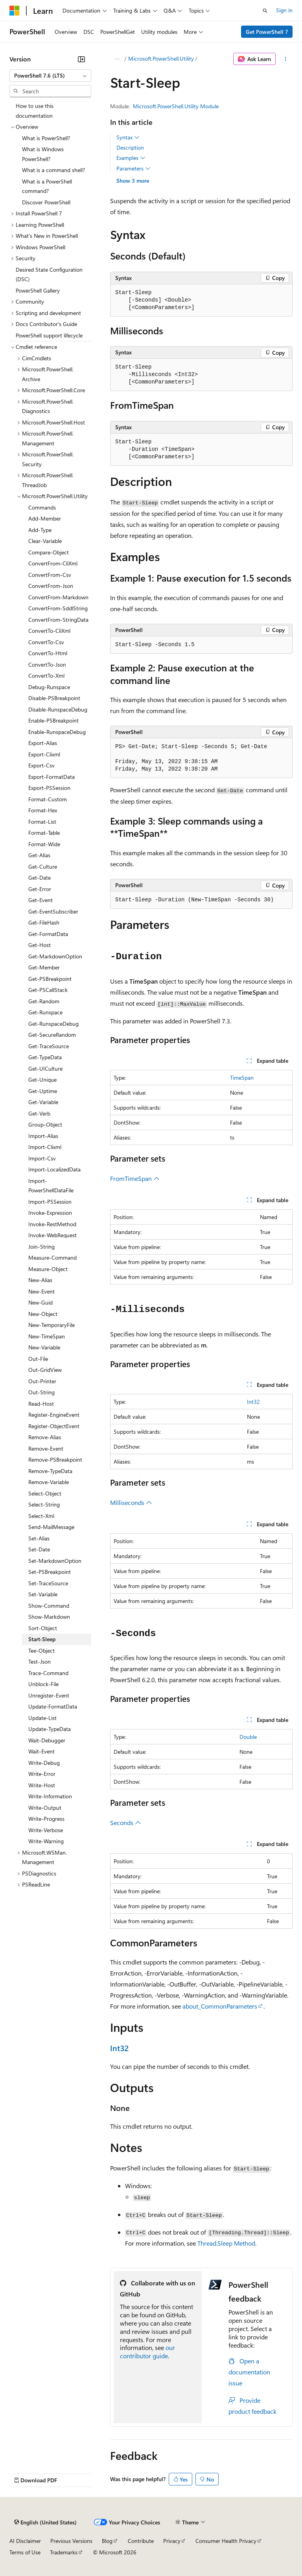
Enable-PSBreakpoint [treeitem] (53, 720)
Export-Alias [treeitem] (42, 743)
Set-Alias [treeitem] (39, 1538)
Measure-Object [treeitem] (48, 1269)
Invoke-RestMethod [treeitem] (52, 1224)
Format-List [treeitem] (42, 821)
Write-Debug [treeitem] (44, 1762)
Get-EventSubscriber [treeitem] (53, 911)
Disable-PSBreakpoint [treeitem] (54, 698)
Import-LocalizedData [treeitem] (54, 1169)
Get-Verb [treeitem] (39, 1113)
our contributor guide (147, 2351)
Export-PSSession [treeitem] (49, 787)
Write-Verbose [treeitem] (45, 1830)
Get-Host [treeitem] (39, 945)
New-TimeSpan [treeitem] (46, 1336)
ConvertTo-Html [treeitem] (47, 653)
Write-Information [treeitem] (50, 1796)
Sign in (284, 10)
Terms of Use (25, 2552)
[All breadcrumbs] (117, 59)
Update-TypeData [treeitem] (49, 1729)
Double (248, 1736)
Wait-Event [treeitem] (41, 1751)
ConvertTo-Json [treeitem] (47, 664)
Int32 (253, 1401)
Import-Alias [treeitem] (43, 1136)
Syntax (128, 137)
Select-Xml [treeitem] (41, 1516)
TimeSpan (242, 1077)
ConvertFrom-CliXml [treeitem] (52, 563)
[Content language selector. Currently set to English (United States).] (45, 2522)
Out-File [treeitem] (38, 1358)
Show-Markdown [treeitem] (49, 1616)
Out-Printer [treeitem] (42, 1381)
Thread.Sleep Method (226, 2243)
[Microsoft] (14, 11)
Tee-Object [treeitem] (41, 1650)
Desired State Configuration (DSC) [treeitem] (49, 274)
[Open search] (265, 11)
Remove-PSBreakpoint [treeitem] (55, 1459)
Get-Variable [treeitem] (43, 1102)
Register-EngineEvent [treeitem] (53, 1414)
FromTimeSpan (135, 1178)
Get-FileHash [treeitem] (43, 922)
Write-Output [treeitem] (44, 1807)
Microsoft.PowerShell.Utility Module (176, 106)
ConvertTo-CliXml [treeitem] (49, 630)
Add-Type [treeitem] (40, 530)
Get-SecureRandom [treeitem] (52, 1034)
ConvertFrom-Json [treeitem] (50, 585)
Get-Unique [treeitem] (42, 1079)
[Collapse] (81, 59)
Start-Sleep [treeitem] (41, 1639)
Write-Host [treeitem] (41, 1785)
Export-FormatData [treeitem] (51, 776)
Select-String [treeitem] (44, 1504)
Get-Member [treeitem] (44, 967)
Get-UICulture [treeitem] (45, 1068)
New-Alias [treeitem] (40, 1280)
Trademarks (63, 2552)
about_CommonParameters (219, 2006)
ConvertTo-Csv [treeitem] (46, 642)
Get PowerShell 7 (267, 31)
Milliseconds (131, 1502)
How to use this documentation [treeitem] (34, 110)
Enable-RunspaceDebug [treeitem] (57, 732)
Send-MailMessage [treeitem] (51, 1527)
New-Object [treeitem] (42, 1314)
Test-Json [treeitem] (39, 1661)
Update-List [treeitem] (42, 1718)
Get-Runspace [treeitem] (45, 1012)
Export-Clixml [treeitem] (44, 754)
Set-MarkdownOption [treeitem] (54, 1560)
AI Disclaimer (25, 2540)
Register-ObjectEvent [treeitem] (53, 1426)
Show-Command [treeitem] (48, 1605)
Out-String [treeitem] (41, 1392)
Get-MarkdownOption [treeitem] (55, 956)
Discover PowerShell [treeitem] (46, 202)
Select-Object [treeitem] (44, 1493)
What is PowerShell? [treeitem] (46, 138)
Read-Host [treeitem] (41, 1403)
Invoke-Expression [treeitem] (50, 1212)
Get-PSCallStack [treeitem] (48, 989)
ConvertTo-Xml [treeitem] (46, 675)
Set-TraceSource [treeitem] (48, 1583)
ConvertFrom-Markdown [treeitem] (58, 597)
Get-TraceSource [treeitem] (48, 1046)
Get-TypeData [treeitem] (45, 1057)
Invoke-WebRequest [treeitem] (52, 1235)
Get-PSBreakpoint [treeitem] (50, 978)
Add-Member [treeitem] (44, 518)
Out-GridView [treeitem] (45, 1369)
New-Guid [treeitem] (40, 1302)
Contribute (141, 2540)
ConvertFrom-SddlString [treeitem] (58, 608)
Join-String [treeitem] (41, 1246)
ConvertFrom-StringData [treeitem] (58, 619)
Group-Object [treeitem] (45, 1124)
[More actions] (286, 59)
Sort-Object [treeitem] (42, 1628)
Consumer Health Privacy (225, 2540)
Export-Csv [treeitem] (41, 765)
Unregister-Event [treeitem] (48, 1695)
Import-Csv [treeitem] (42, 1158)
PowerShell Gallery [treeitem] (38, 290)
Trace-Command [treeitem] (48, 1673)
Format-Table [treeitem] (44, 832)
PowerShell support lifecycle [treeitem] (49, 335)
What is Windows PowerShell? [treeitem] (43, 154)
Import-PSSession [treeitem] (50, 1201)
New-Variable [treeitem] (44, 1347)
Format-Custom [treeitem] (47, 799)
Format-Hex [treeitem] (42, 810)
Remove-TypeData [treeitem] (50, 1471)
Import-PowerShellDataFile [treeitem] (51, 1185)
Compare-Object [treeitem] (48, 552)
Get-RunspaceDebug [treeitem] (53, 1023)
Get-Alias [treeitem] (39, 855)
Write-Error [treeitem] (41, 1773)
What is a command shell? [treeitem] (53, 170)
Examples (130, 157)
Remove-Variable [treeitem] (48, 1482)
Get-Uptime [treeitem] (42, 1091)
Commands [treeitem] (42, 507)
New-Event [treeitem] (41, 1291)
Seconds (125, 1822)
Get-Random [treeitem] (43, 1001)
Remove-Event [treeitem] (45, 1448)
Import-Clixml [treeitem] (44, 1147)
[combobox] (50, 75)
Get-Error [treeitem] (39, 889)
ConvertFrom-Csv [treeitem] (49, 574)
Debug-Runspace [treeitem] (49, 687)
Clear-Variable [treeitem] (45, 541)
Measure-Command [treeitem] (52, 1257)
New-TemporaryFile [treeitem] (51, 1325)
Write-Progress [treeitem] (46, 1818)
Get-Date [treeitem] (39, 877)
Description (130, 147)
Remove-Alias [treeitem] (44, 1437)
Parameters (133, 168)
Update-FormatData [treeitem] (52, 1706)
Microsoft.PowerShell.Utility (161, 58)
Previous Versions (71, 2540)
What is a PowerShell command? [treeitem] (47, 186)
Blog (107, 2540)
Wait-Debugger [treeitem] (46, 1740)
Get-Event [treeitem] (40, 900)
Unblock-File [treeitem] (43, 1684)
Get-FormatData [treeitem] (48, 934)
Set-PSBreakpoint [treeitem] (49, 1571)
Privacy (171, 2540)
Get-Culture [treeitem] (42, 866)
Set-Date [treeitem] (39, 1549)
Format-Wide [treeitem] (44, 844)
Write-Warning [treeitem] (46, 1841)
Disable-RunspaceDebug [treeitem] (57, 709)
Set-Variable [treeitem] (42, 1594)
